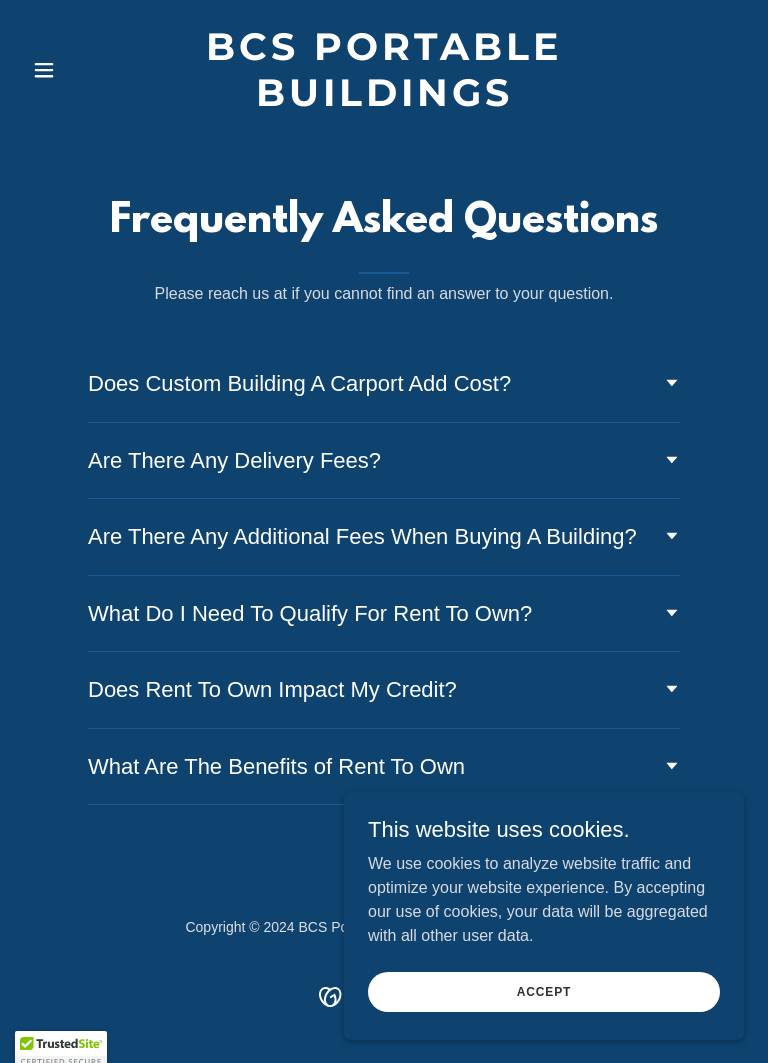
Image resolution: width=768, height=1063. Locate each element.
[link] (384, 100)
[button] (78, 70)
